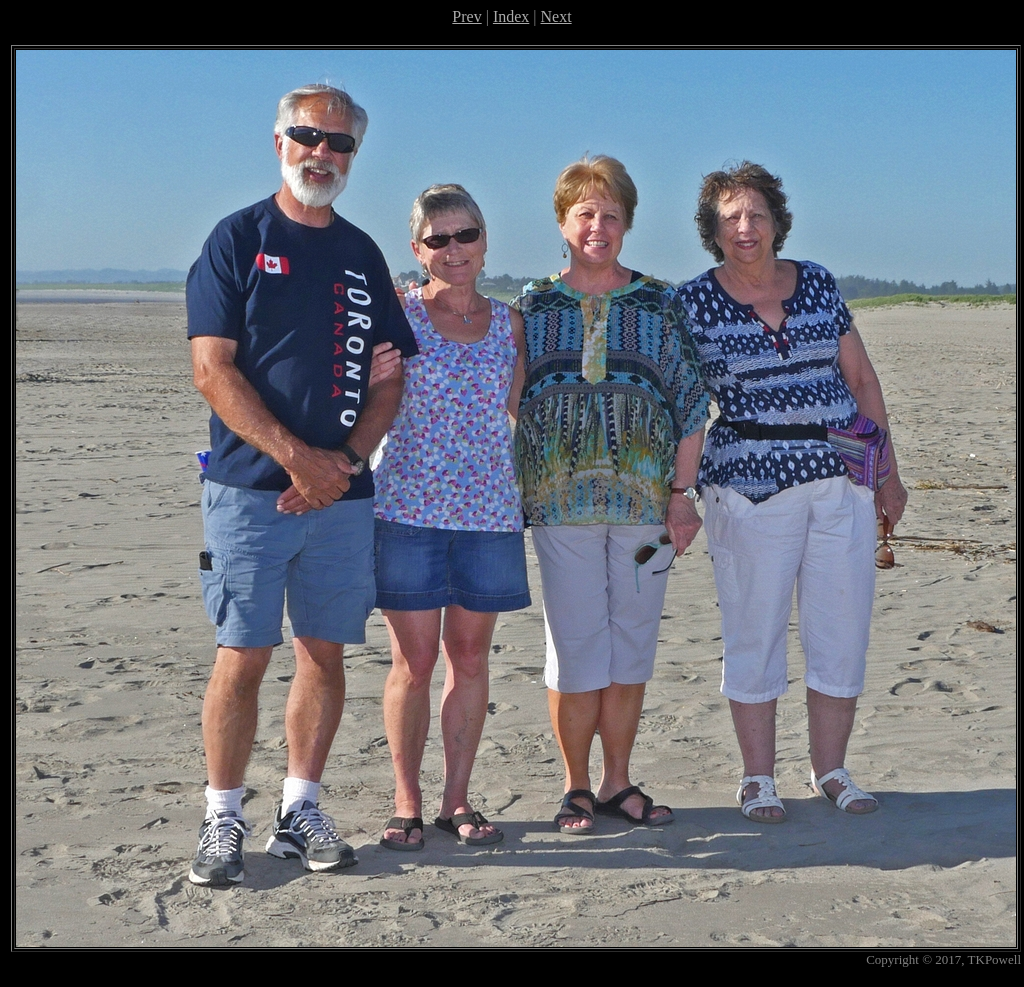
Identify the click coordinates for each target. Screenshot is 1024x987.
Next (556, 16)
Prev (466, 16)
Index (511, 16)
